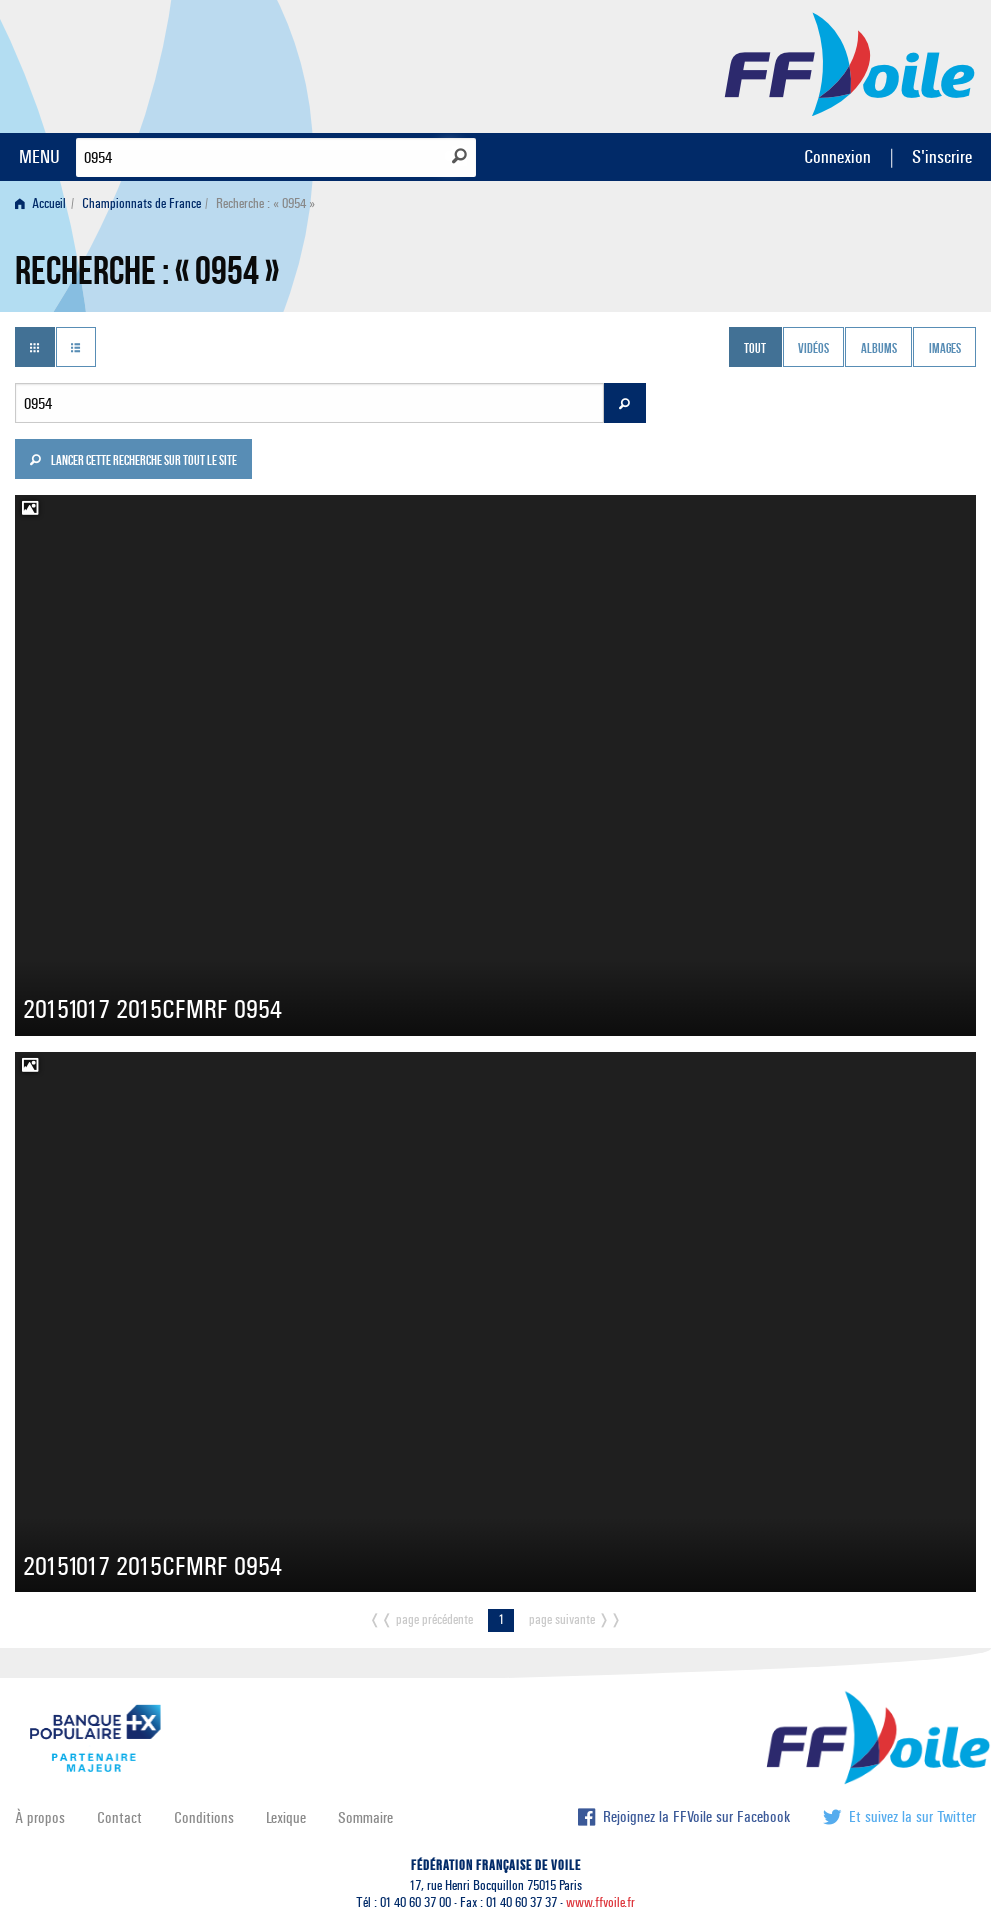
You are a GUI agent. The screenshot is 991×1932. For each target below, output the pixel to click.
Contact (119, 1817)
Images (945, 349)
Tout (755, 349)
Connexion (837, 156)
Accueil (40, 203)
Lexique (286, 1817)
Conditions (204, 1817)
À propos (40, 1817)
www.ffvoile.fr (600, 1902)
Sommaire (365, 1817)
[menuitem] (44, 203)
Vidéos (813, 349)
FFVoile (850, 63)
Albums (879, 349)
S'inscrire (942, 156)
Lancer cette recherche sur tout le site (133, 462)
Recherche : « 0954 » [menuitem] (265, 203)
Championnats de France (141, 203)
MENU (39, 156)
